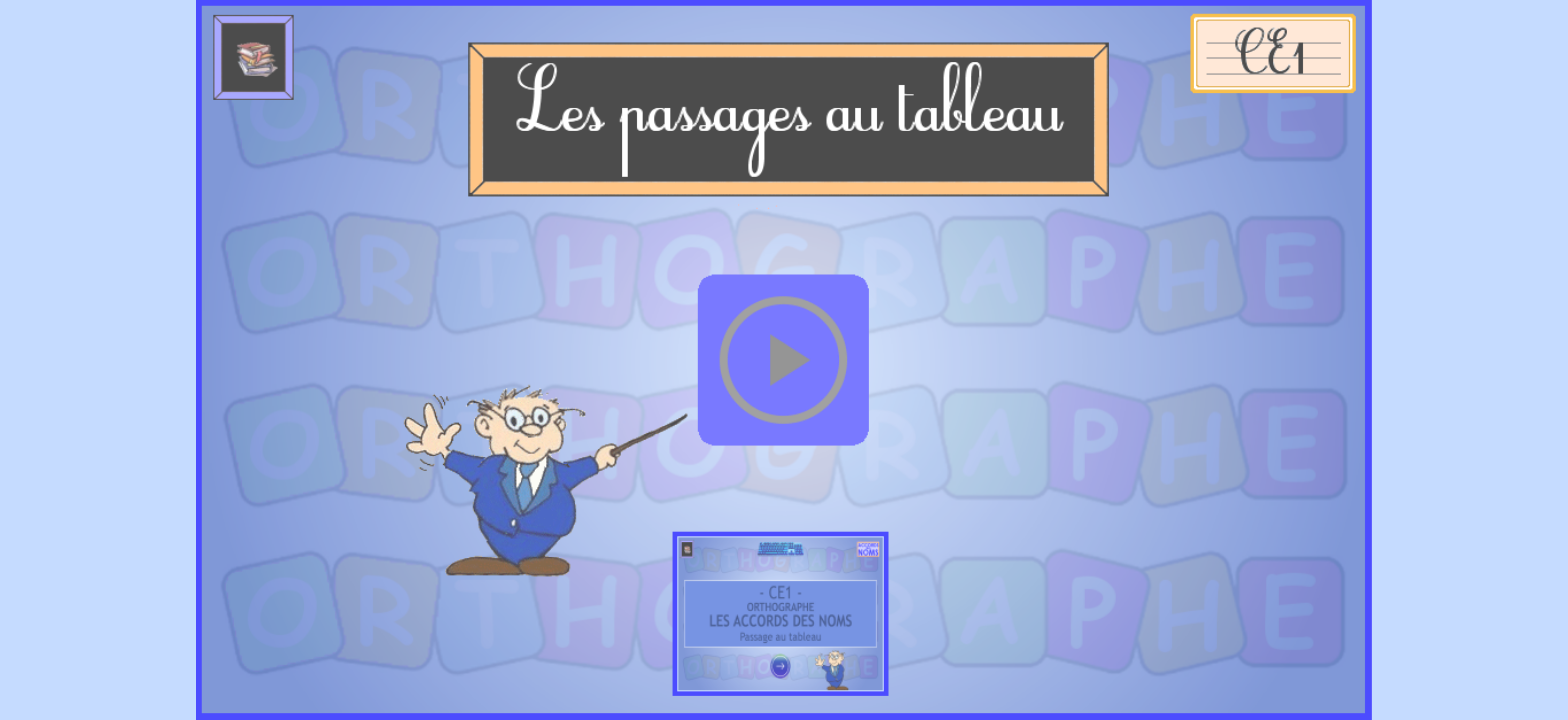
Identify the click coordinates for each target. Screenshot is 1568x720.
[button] (783, 359)
